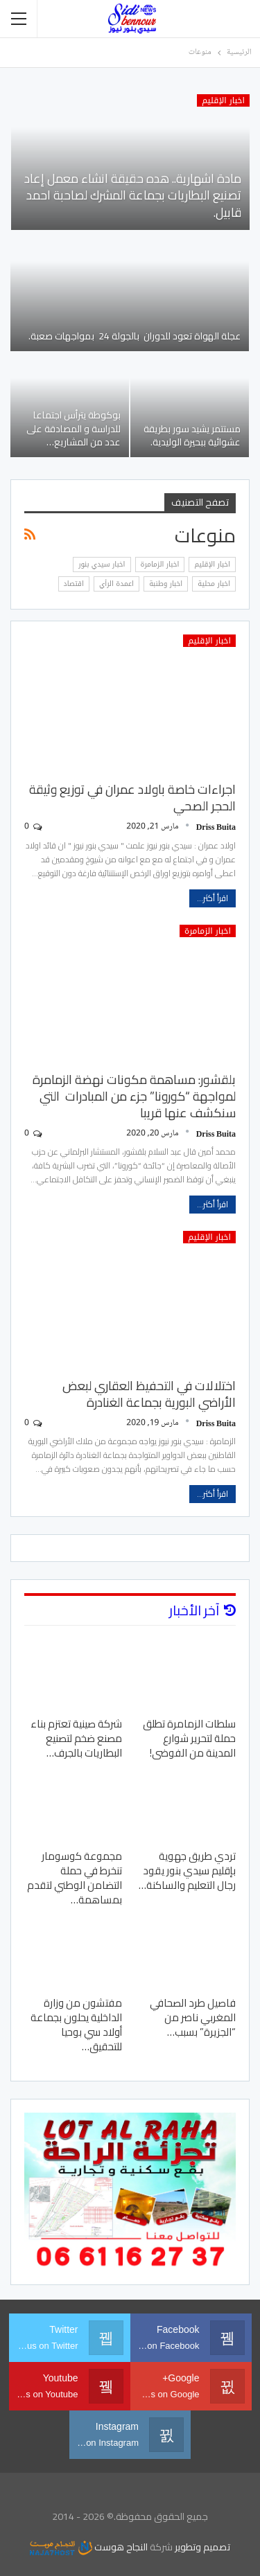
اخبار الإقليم (223, 100)
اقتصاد (74, 583)
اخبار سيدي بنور (101, 564)
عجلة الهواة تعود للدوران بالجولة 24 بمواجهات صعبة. (133, 336)
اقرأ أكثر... (212, 898)
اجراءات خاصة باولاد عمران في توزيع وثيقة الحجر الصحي (132, 797)
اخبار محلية (214, 583)
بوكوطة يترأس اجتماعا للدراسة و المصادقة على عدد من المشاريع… (73, 428)
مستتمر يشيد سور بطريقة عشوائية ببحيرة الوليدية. (192, 435)
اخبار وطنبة (165, 583)
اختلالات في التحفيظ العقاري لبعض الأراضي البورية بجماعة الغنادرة (149, 1394)
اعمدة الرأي (116, 583)
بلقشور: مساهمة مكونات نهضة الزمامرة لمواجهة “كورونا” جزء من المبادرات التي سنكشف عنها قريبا (134, 1096)
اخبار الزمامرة (160, 564)
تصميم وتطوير (202, 2547)
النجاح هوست (89, 2547)
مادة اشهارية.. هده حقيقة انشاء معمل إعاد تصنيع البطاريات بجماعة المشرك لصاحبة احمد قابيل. (132, 195)
